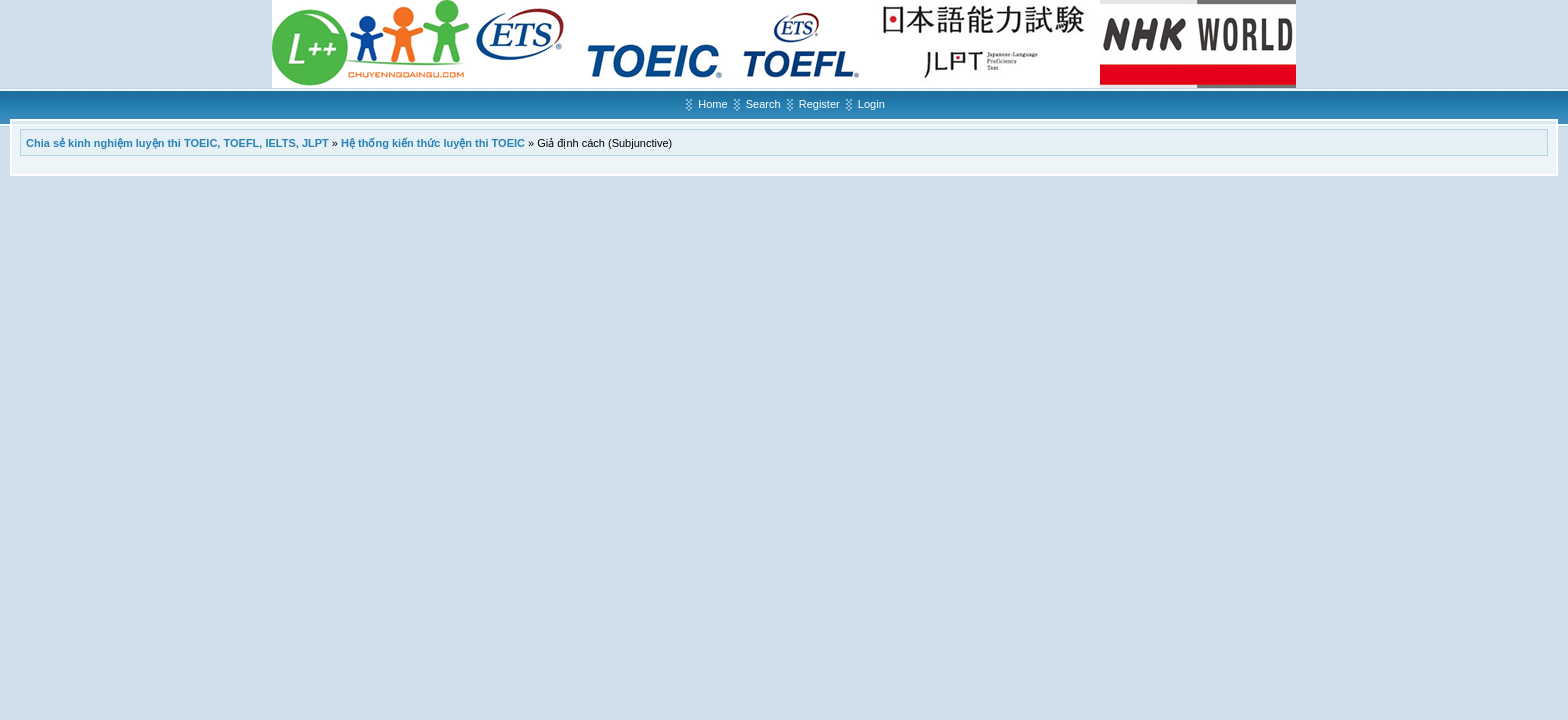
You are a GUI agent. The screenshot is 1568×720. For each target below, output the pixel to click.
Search (763, 104)
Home (712, 104)
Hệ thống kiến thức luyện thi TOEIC (433, 143)
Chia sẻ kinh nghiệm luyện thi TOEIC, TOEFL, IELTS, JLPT (177, 143)
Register (819, 104)
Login (871, 104)
